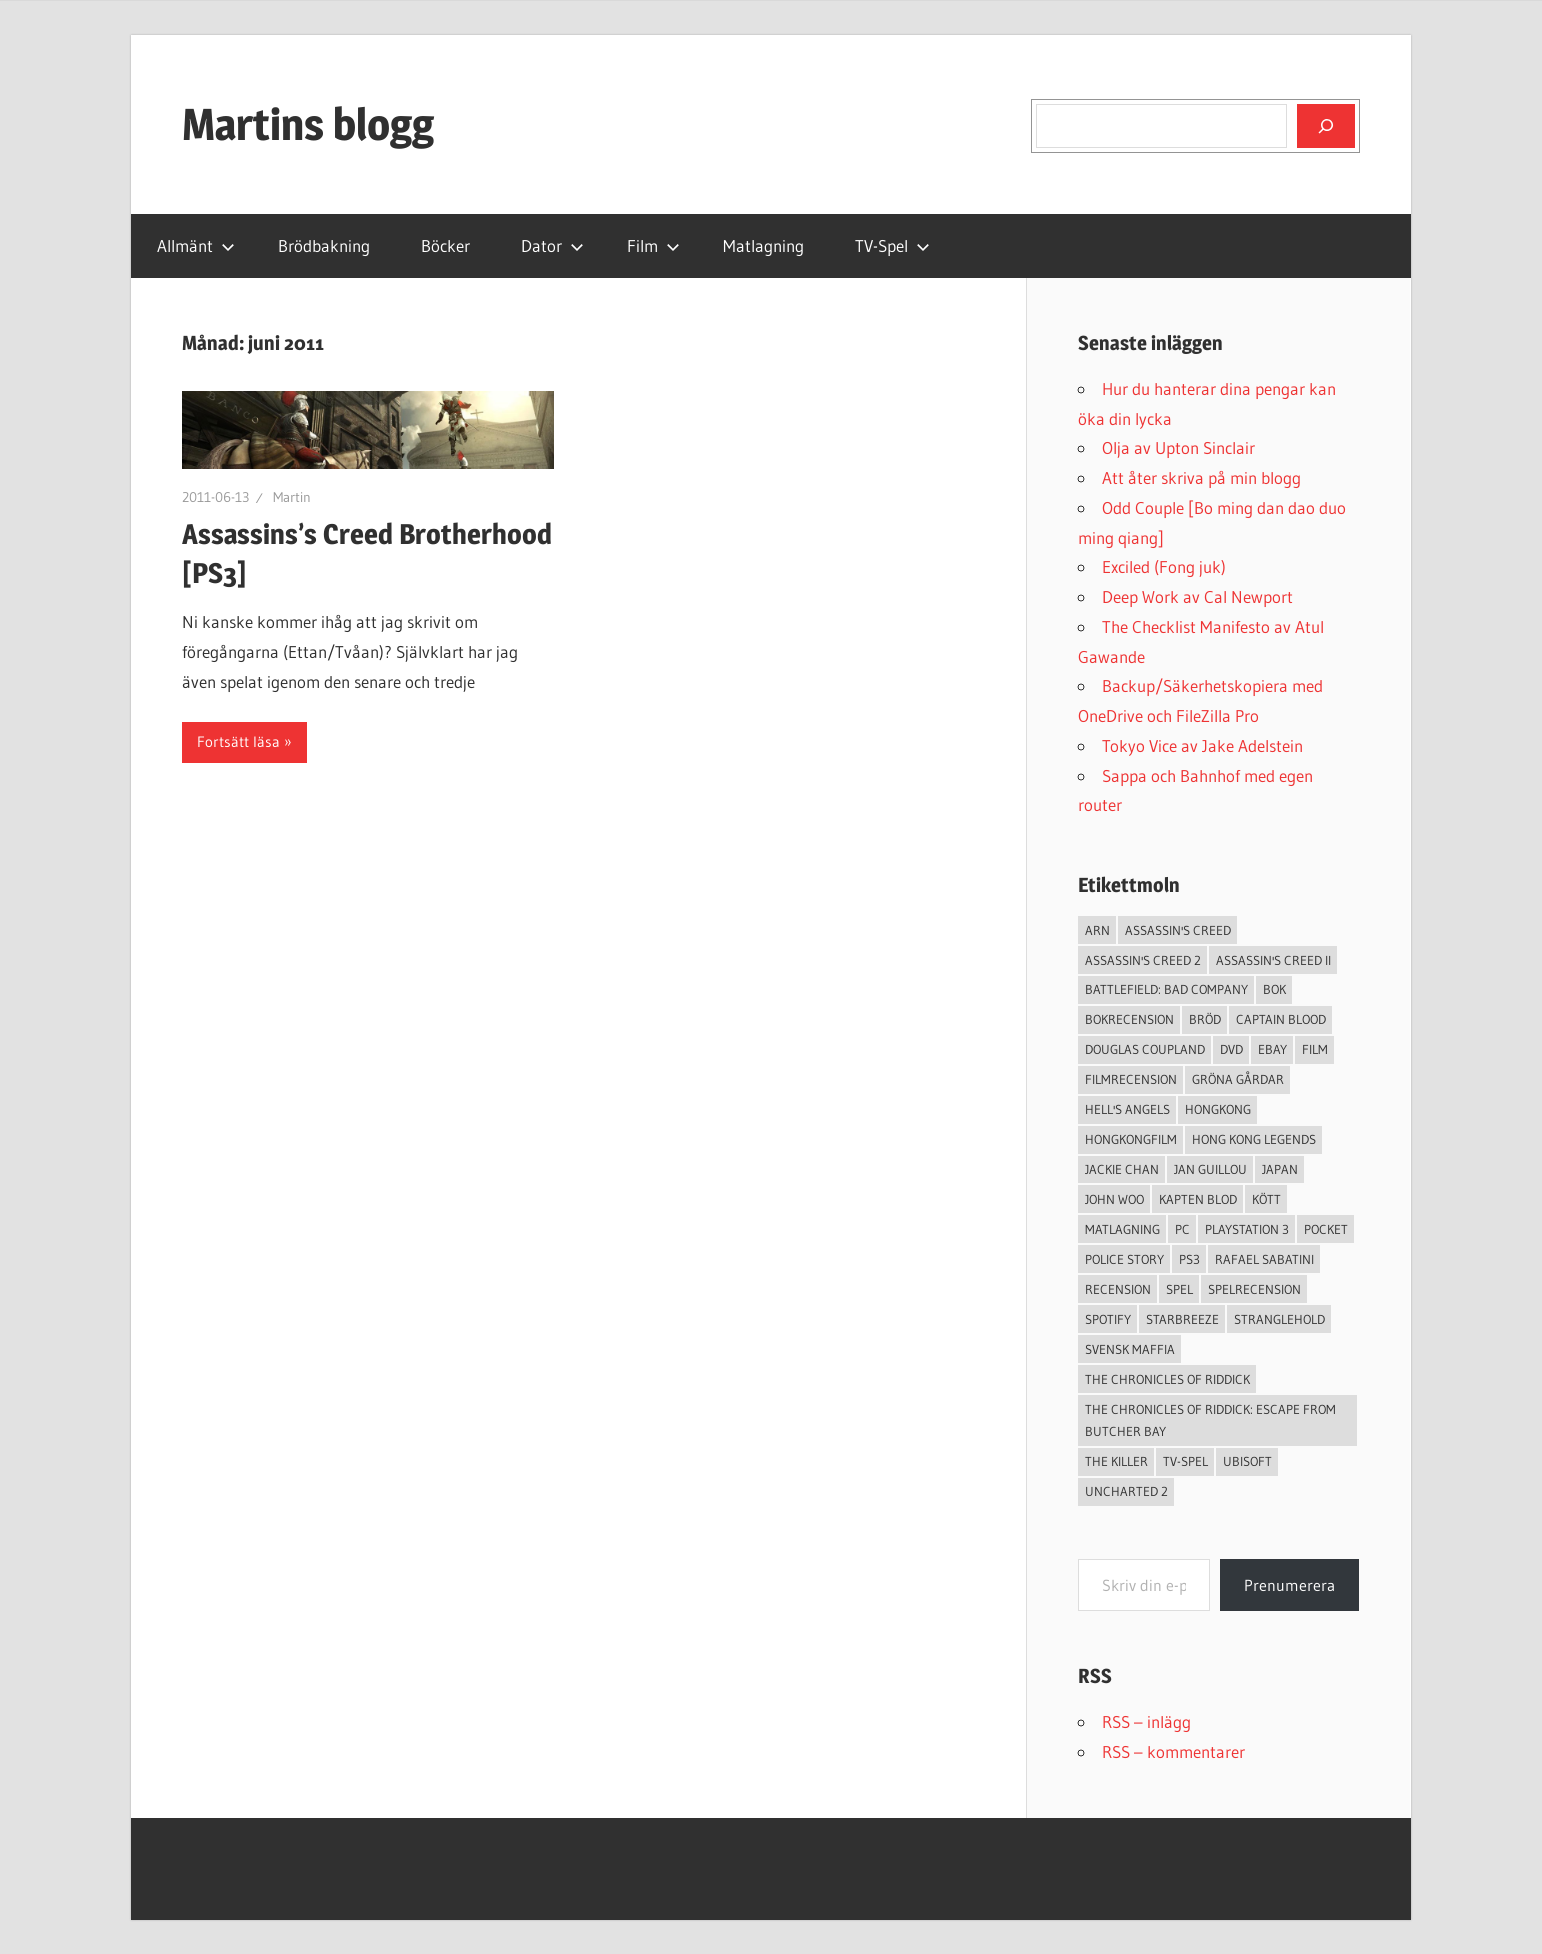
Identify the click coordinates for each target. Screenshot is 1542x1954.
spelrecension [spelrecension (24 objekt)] (1254, 1289)
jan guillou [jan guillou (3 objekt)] (1210, 1169)
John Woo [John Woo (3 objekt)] (1114, 1199)
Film (653, 245)
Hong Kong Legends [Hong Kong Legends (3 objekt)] (1254, 1139)
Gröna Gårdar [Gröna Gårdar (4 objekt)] (1238, 1079)
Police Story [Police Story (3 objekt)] (1124, 1259)
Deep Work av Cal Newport (1197, 596)
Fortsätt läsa (238, 741)
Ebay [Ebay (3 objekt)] (1272, 1049)
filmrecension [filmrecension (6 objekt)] (1131, 1079)
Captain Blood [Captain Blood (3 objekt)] (1281, 1019)
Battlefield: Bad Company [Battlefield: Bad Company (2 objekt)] (1166, 989)
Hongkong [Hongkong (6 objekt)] (1218, 1109)
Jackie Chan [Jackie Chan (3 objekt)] (1122, 1169)
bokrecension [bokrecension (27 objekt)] (1129, 1019)
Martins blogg (308, 124)
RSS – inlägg (1146, 1721)
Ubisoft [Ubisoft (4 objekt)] (1247, 1461)
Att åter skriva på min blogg (1201, 477)
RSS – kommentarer (1173, 1751)
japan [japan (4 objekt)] (1280, 1169)
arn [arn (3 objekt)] (1097, 930)
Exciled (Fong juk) (1164, 566)
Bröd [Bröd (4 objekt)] (1205, 1019)
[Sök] (1326, 126)
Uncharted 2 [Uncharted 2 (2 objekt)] (1126, 1491)
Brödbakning (324, 245)
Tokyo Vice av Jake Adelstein (1202, 745)
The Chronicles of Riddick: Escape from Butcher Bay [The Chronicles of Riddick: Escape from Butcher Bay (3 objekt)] (1210, 1420)
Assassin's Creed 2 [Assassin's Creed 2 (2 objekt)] (1143, 960)
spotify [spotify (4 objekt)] (1108, 1319)
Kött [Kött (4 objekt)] (1266, 1199)
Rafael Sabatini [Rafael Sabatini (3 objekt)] (1264, 1259)
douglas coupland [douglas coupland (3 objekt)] (1145, 1049)
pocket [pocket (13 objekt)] (1326, 1229)
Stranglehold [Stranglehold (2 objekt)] (1279, 1319)
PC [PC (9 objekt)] (1182, 1229)
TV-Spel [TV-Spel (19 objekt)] (1185, 1461)
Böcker (445, 245)
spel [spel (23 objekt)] (1179, 1289)
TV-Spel (892, 245)
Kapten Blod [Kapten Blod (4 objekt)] (1198, 1199)
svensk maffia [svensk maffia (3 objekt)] (1130, 1349)
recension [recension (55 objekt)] (1118, 1289)
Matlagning (763, 245)
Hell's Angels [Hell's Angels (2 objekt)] (1127, 1109)
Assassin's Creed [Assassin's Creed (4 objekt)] (1178, 930)
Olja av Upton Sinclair (1178, 447)
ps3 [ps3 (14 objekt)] (1189, 1259)
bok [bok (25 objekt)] (1274, 989)
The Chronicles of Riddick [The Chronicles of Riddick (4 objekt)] (1167, 1379)
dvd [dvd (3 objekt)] (1231, 1049)
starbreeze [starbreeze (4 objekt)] (1182, 1319)
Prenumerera (1289, 1585)
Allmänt (196, 245)
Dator (552, 245)
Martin (292, 497)
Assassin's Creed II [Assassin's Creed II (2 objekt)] (1273, 960)
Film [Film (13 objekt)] (1315, 1049)
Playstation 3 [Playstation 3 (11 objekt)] (1247, 1229)
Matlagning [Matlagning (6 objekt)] (1122, 1229)
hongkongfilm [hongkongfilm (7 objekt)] (1131, 1139)
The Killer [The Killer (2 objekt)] (1116, 1461)
